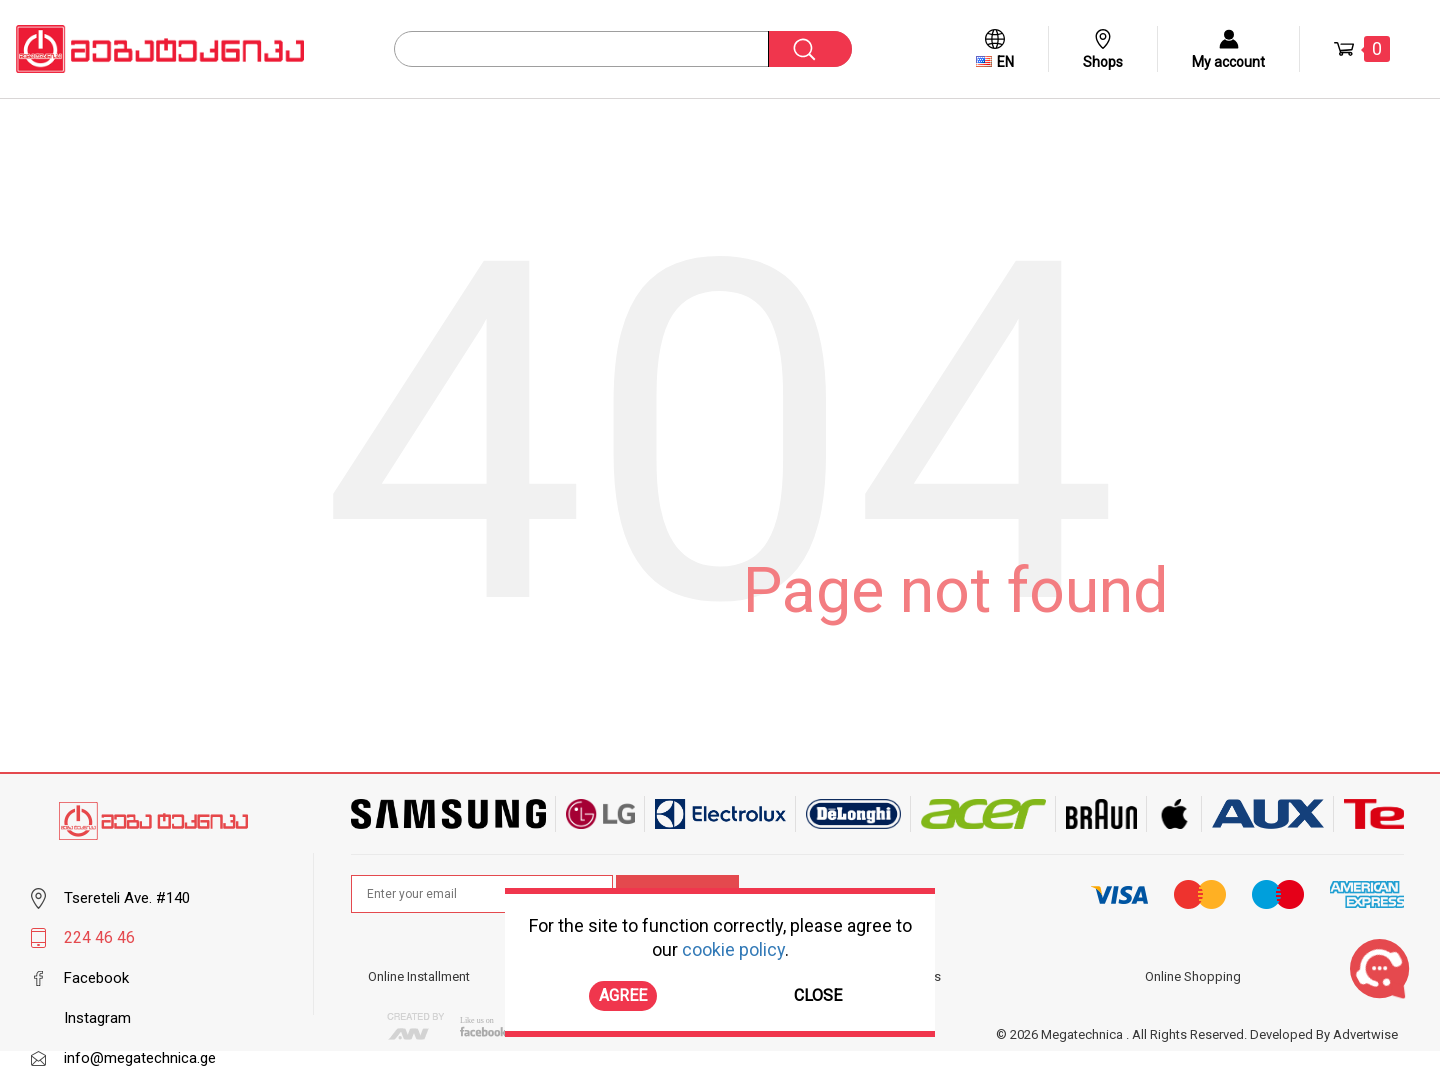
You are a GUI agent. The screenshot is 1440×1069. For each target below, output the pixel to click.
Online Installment (419, 976)
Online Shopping (1193, 976)
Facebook (96, 978)
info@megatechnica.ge (140, 1058)
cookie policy (733, 949)
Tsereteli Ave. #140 (127, 898)
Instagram (97, 1018)
